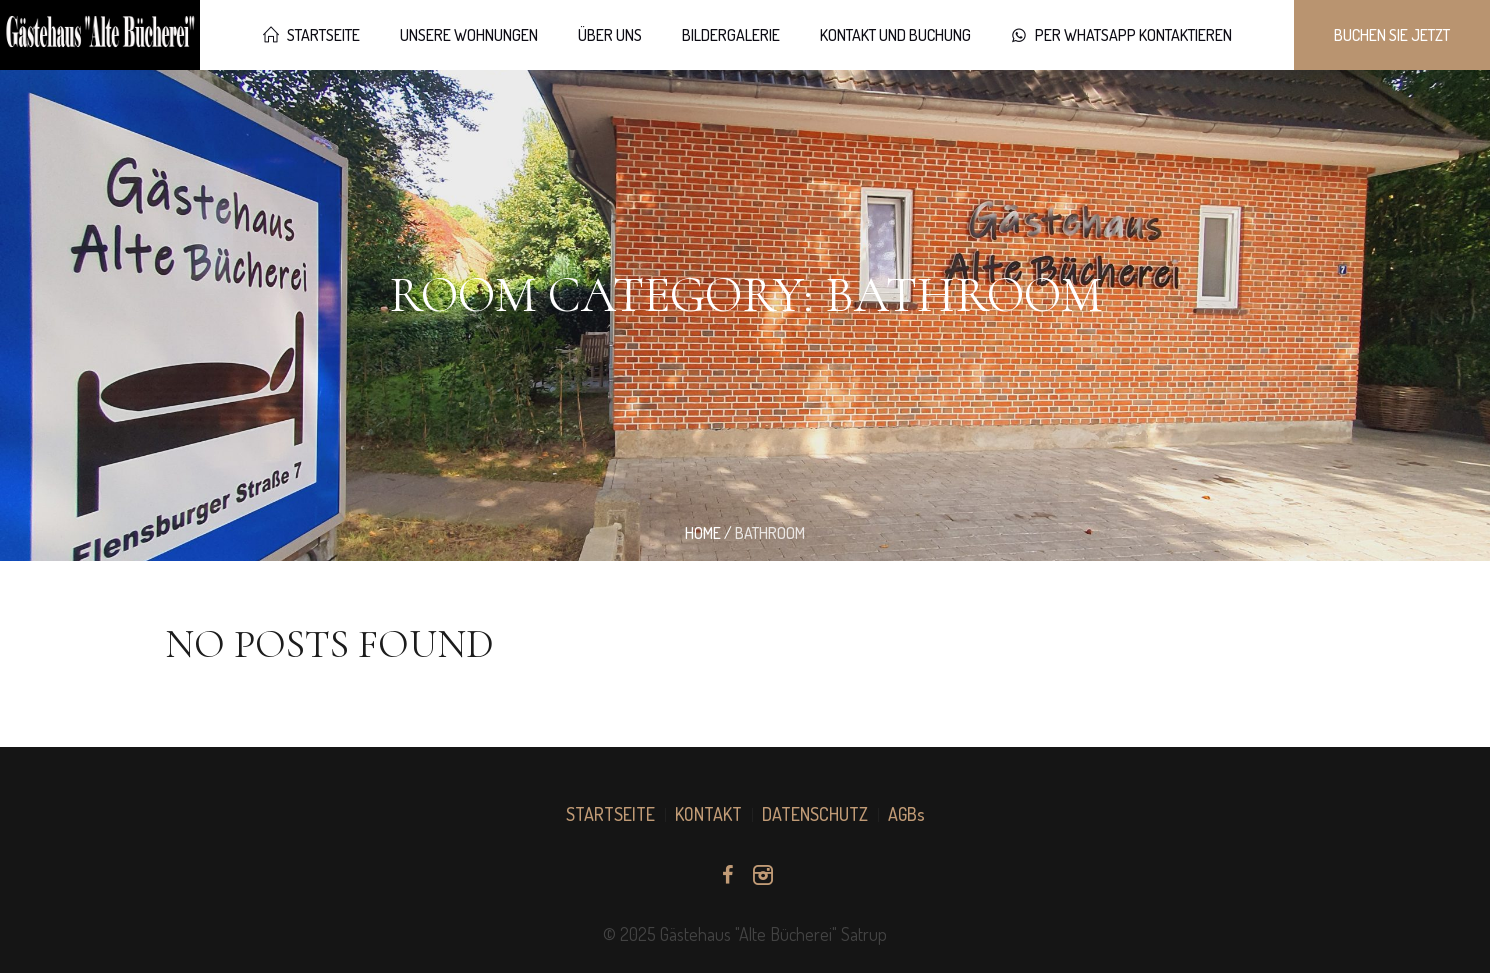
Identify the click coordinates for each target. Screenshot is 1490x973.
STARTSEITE (610, 814)
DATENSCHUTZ (815, 814)
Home (703, 533)
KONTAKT (708, 814)
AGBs (906, 814)
